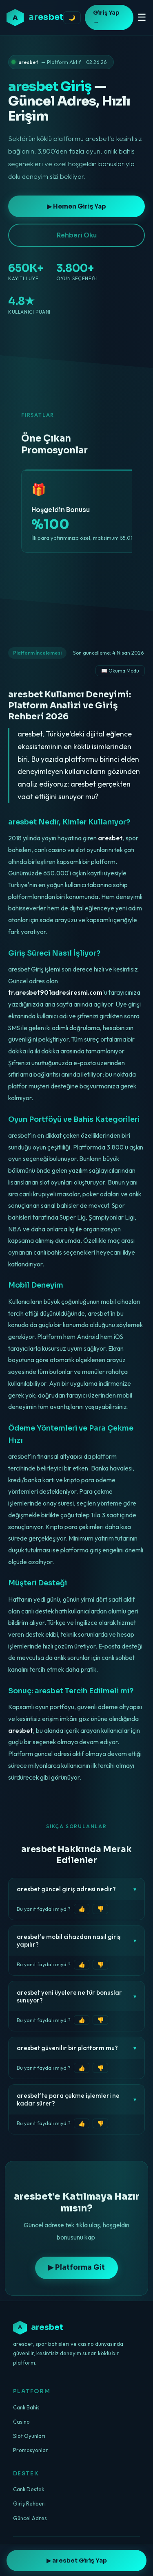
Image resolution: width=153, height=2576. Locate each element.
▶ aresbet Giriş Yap (77, 2560)
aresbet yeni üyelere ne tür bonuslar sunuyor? (76, 1996)
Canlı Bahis (26, 2407)
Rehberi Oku (77, 235)
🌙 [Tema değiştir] (72, 18)
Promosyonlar (30, 2450)
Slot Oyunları (29, 2436)
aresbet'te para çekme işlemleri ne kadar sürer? (76, 2099)
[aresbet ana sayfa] (35, 17)
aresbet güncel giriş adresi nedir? (76, 1889)
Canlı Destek (28, 2489)
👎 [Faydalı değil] (100, 1909)
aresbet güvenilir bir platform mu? (76, 2048)
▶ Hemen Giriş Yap (76, 206)
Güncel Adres (30, 2518)
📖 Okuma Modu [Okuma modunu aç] (120, 671)
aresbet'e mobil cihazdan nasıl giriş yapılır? (76, 1940)
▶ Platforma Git (76, 2267)
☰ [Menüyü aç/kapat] (141, 17)
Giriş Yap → (106, 17)
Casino (21, 2421)
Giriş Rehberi (29, 2503)
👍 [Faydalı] (81, 1909)
